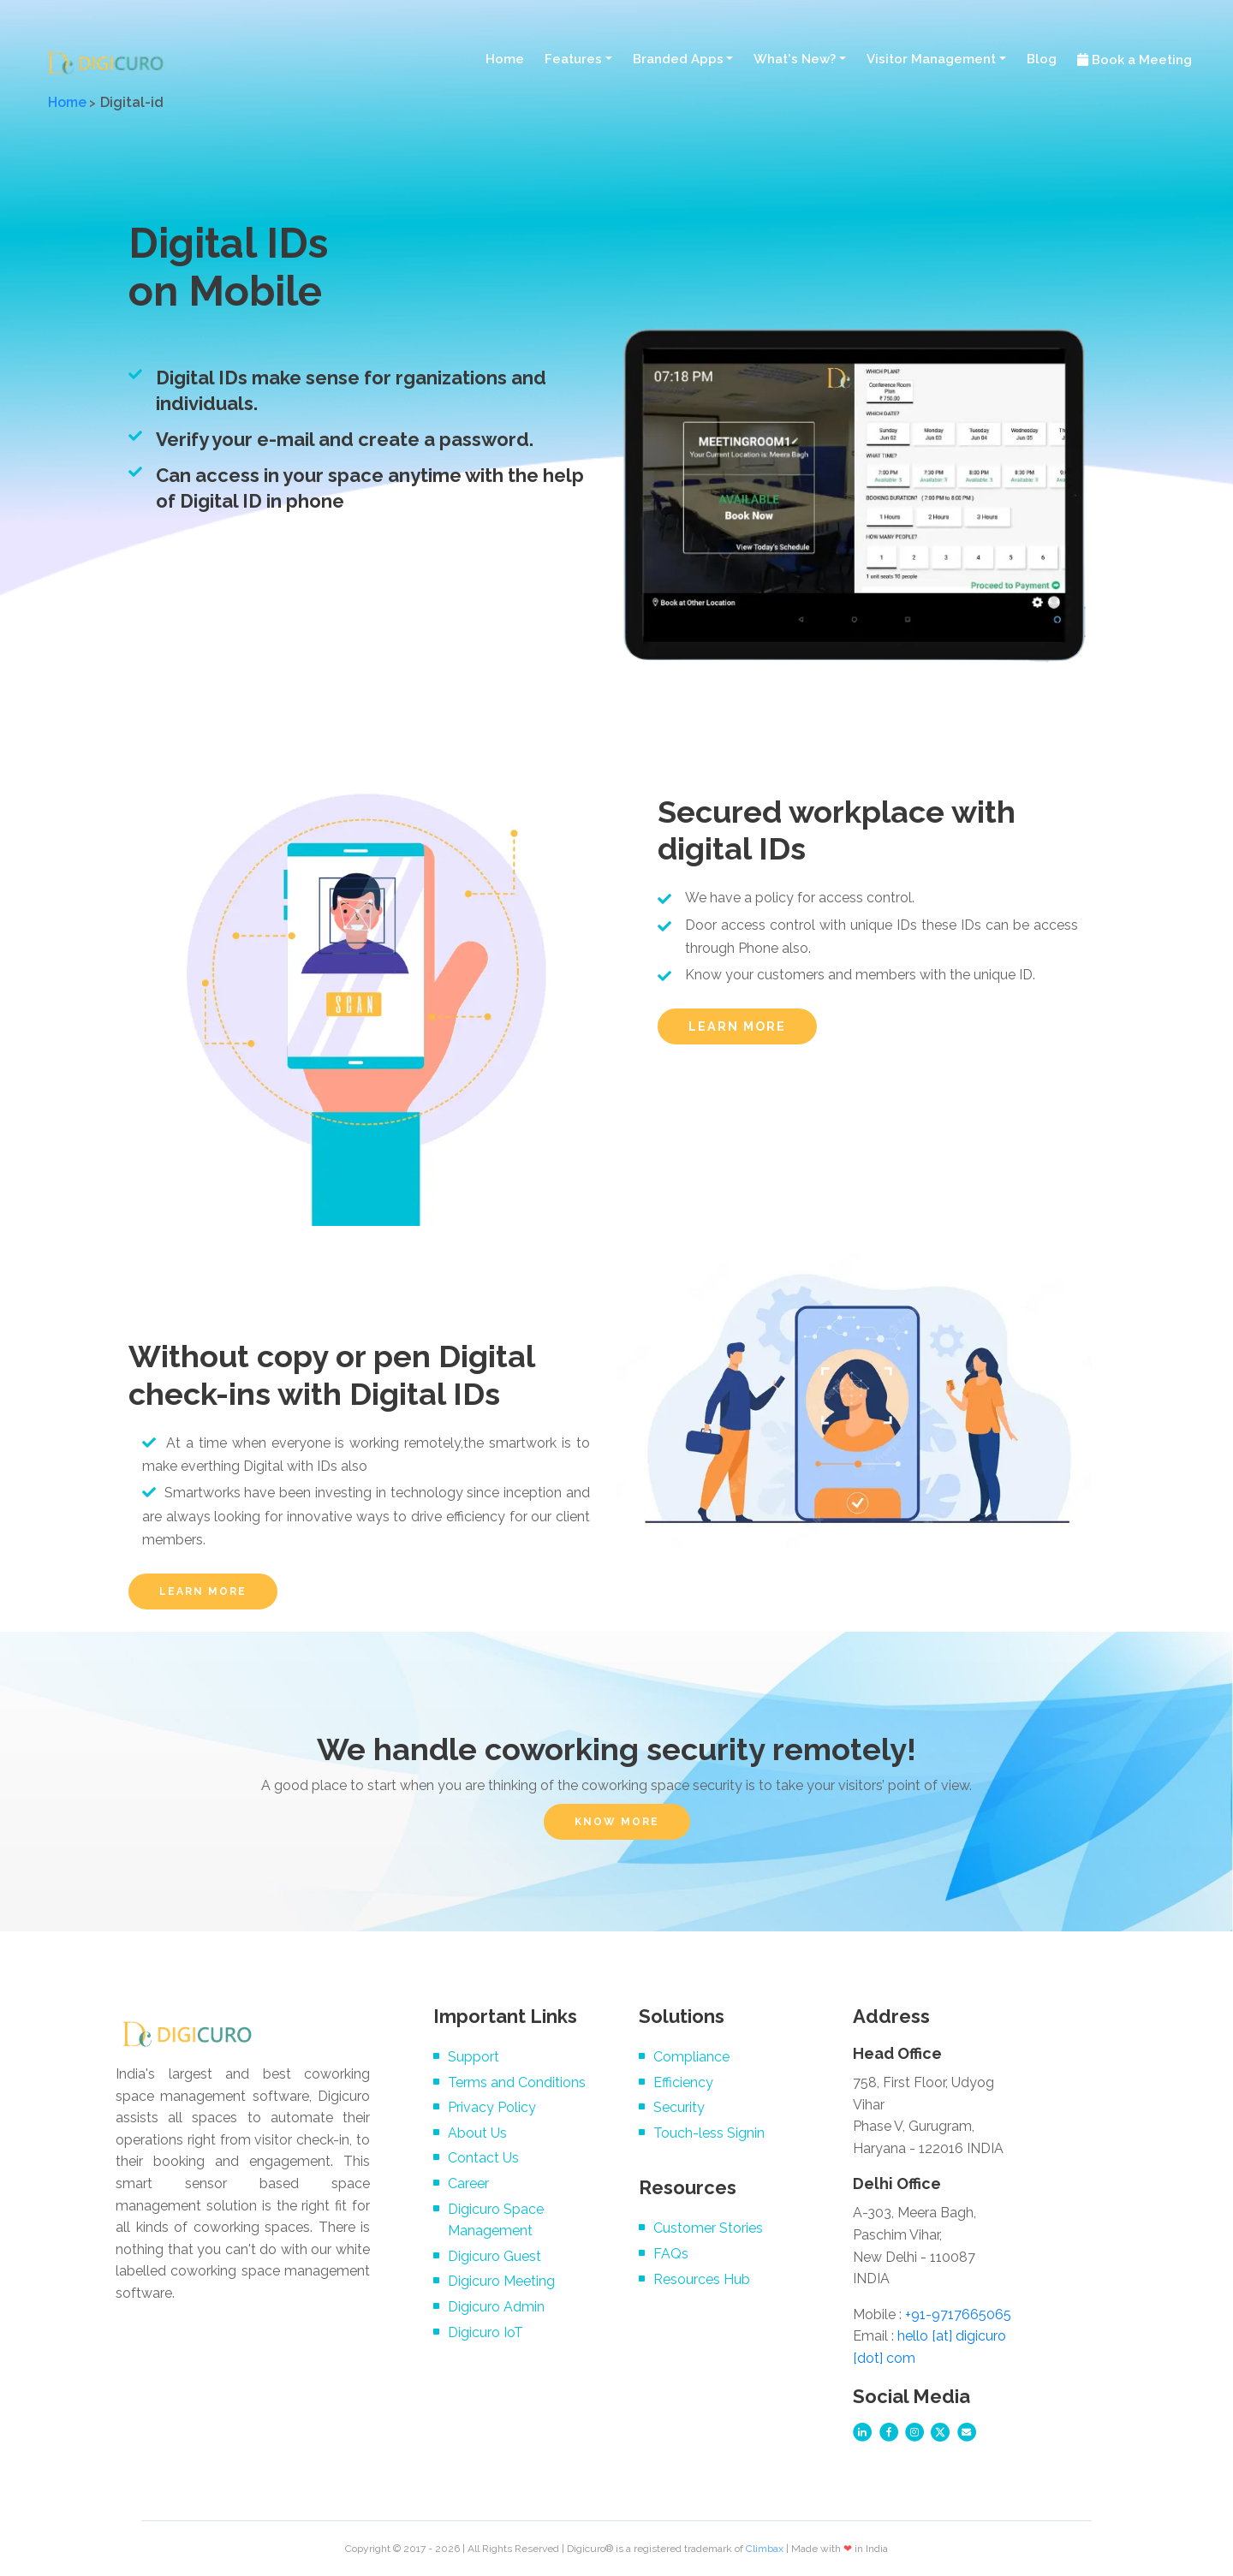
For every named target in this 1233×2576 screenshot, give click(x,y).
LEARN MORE (737, 1026)
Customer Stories (708, 2228)
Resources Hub (701, 2279)
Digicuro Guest (494, 2256)
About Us (477, 2133)
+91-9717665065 (958, 2314)
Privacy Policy (492, 2107)
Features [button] (573, 59)
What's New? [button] (795, 59)
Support (473, 2057)
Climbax (764, 2549)
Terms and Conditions (517, 2082)
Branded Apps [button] (678, 59)
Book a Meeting (1134, 60)
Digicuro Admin (496, 2307)
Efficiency (683, 2082)
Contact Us (483, 2158)
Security (679, 2107)
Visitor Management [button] (931, 59)
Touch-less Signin (709, 2133)
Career (468, 2183)
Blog (1042, 59)
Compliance (691, 2057)
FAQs (670, 2254)
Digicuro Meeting (501, 2281)
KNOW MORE (617, 1822)
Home (504, 59)
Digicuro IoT (485, 2332)
